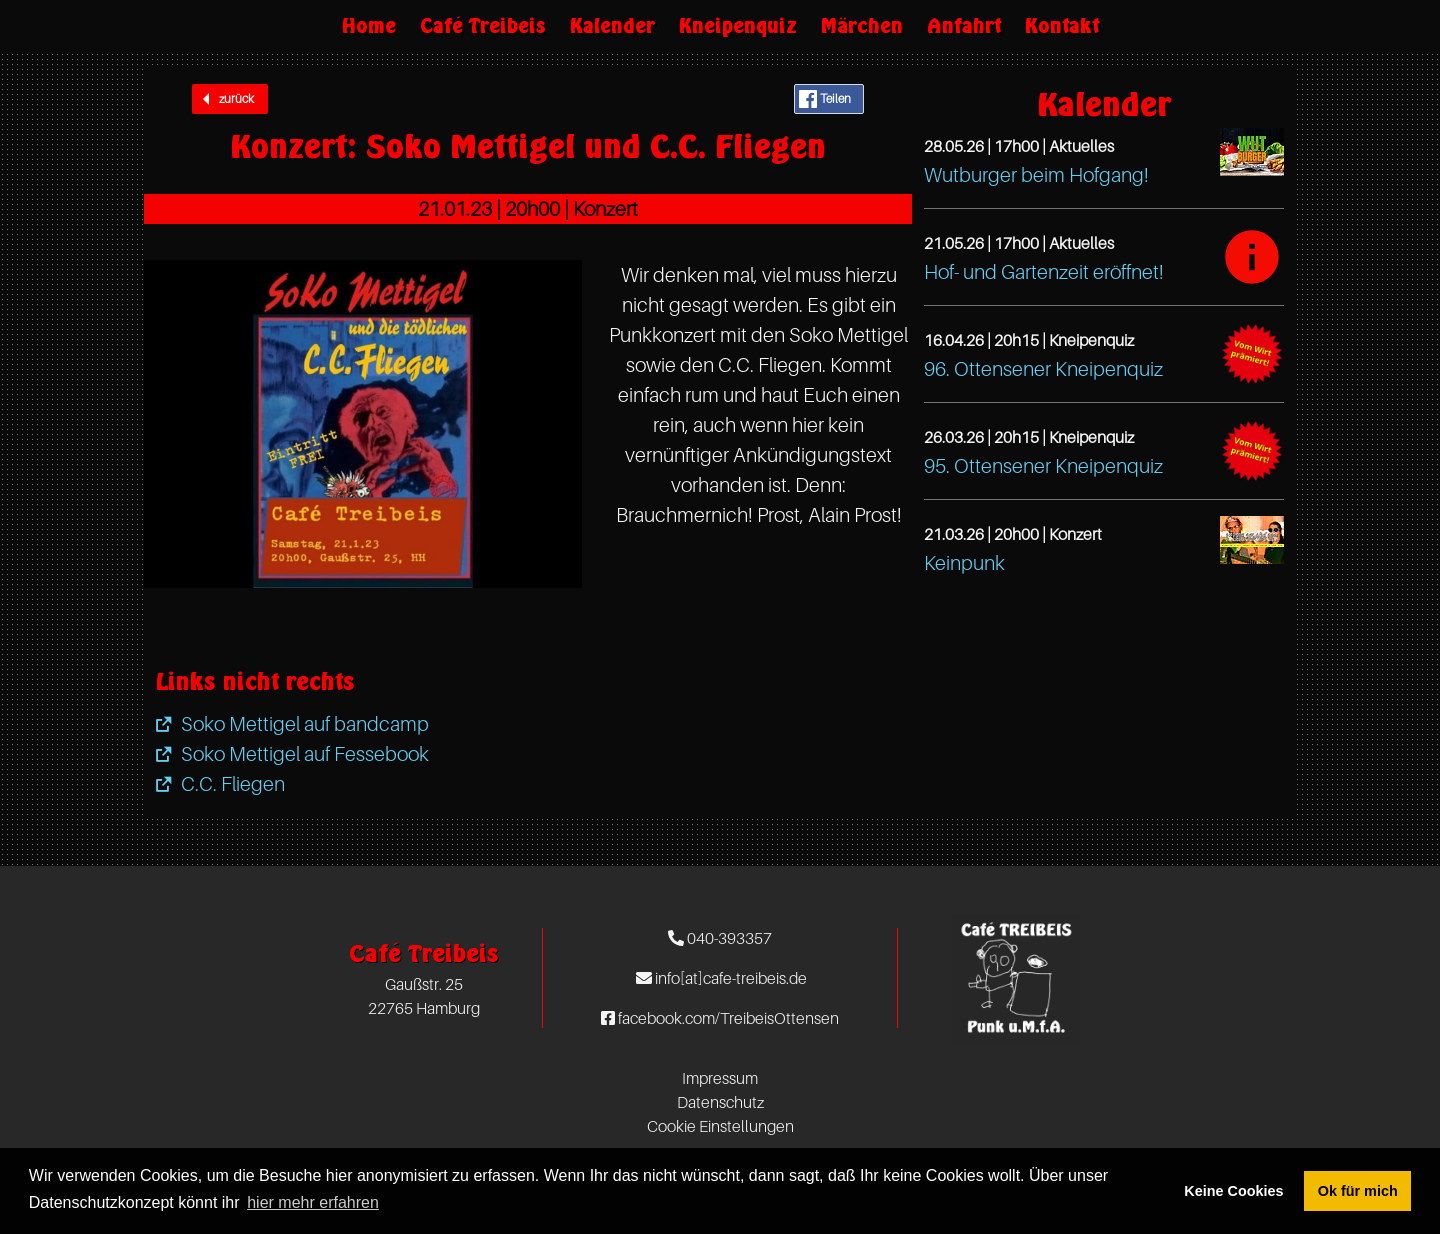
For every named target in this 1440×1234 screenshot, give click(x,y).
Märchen (862, 25)
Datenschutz (720, 1102)
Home (369, 25)
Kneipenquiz (738, 25)
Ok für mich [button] (1358, 1191)
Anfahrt (964, 25)
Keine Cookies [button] (1233, 1191)
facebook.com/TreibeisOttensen (720, 1018)
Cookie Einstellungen (720, 1126)
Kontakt (1062, 25)
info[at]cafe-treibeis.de (721, 978)
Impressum (720, 1078)
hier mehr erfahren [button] (313, 1202)
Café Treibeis (483, 25)
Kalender (612, 25)
